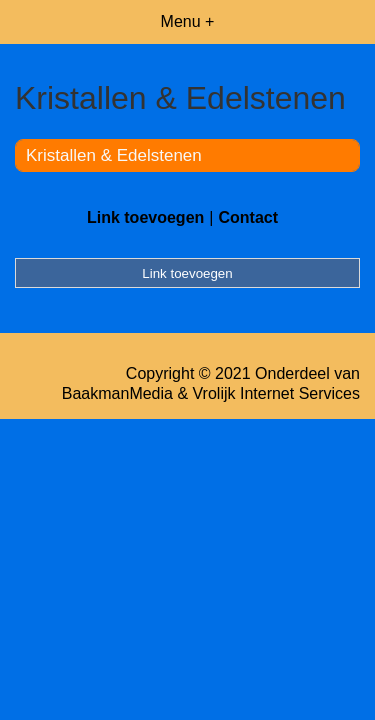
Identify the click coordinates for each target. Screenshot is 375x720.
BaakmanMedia (117, 393)
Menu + (188, 21)
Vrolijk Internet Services (276, 393)
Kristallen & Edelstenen (114, 155)
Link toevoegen (145, 217)
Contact (248, 217)
